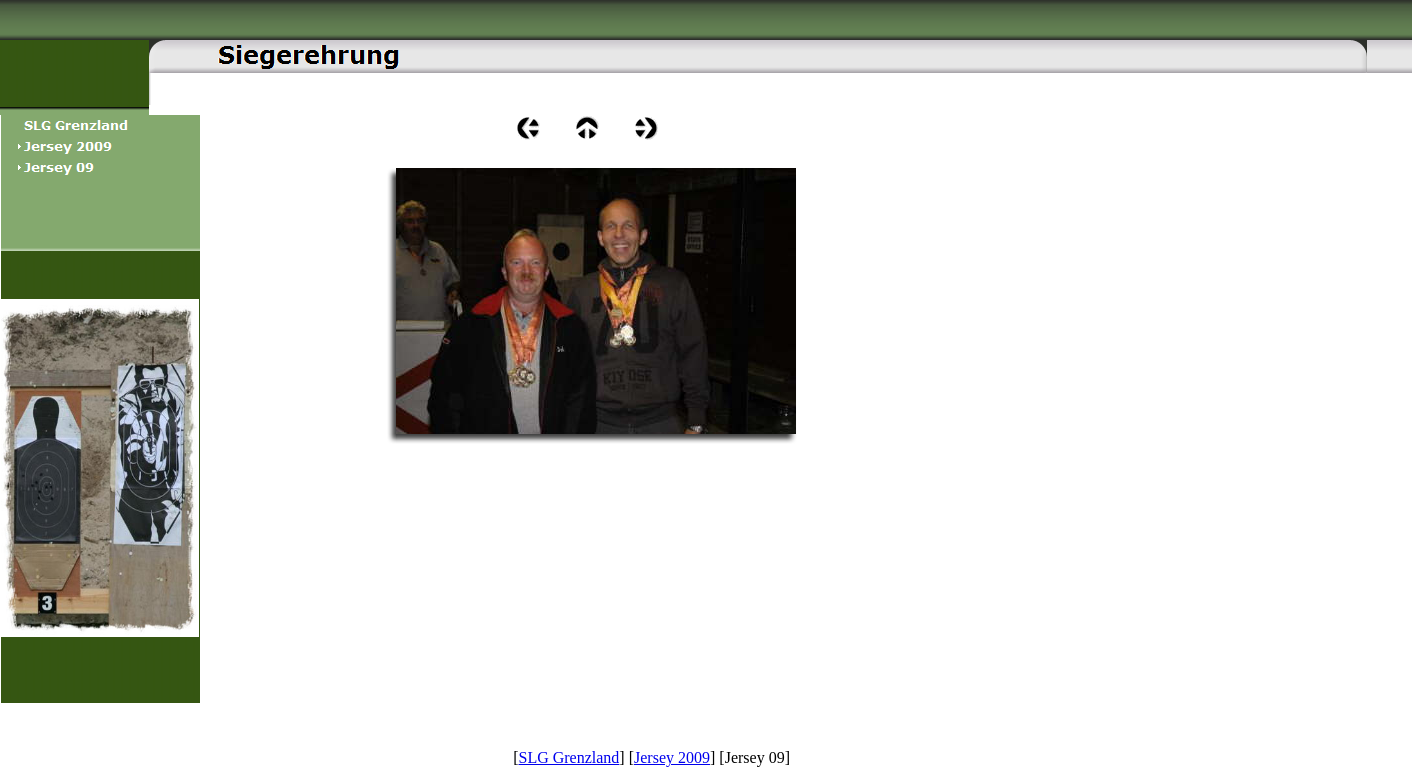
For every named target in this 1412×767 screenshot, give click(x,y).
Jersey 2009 (672, 757)
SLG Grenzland (569, 757)
